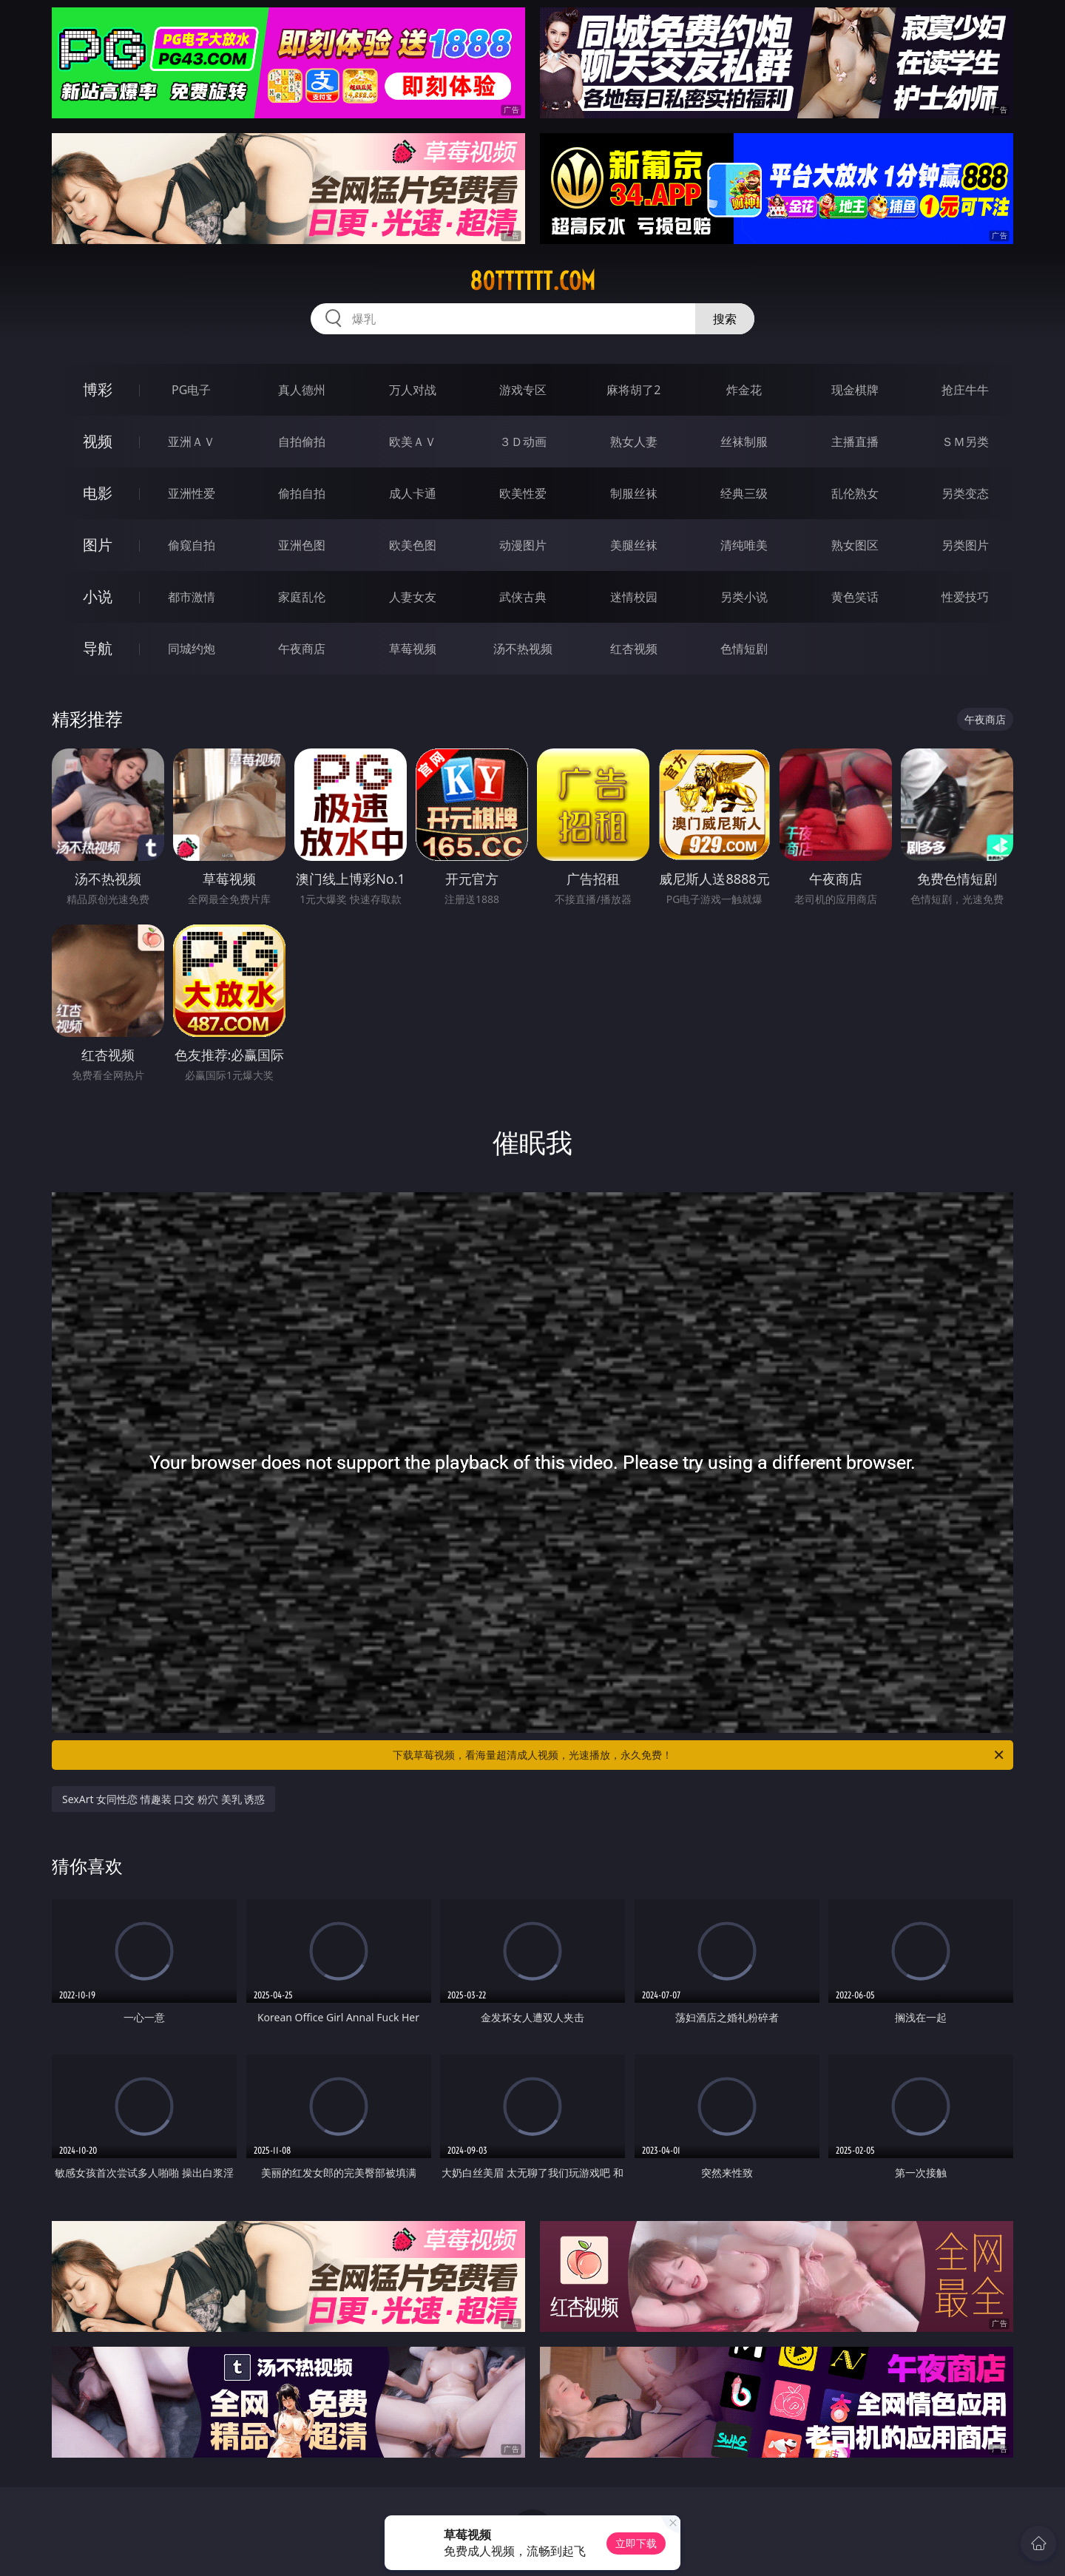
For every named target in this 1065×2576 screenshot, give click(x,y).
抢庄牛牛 (965, 390)
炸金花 (744, 390)
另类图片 (965, 545)
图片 (97, 545)
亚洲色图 (301, 545)
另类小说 (744, 597)
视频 (97, 441)
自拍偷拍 (301, 441)
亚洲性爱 (191, 493)
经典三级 (744, 493)
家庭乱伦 (301, 597)
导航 (97, 648)
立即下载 (636, 2543)
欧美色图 (412, 545)
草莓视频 (412, 648)
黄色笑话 (855, 597)
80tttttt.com (532, 281)
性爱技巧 (965, 597)
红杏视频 (633, 648)
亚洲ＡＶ (191, 441)
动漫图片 (523, 545)
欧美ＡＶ (412, 441)
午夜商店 (301, 648)
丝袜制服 (744, 441)
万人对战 (412, 390)
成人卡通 (412, 493)
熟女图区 (855, 545)
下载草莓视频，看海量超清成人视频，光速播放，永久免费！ (699, 1755)
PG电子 (191, 390)
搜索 (725, 319)
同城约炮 (191, 648)
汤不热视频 (522, 648)
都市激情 (191, 597)
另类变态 (965, 493)
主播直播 (855, 441)
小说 (97, 596)
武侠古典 (523, 597)
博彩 (97, 389)
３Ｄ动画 (523, 441)
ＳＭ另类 (965, 441)
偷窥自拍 (191, 545)
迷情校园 (633, 597)
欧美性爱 (523, 493)
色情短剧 (744, 648)
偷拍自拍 (301, 493)
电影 (97, 493)
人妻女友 (412, 597)
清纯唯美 (744, 545)
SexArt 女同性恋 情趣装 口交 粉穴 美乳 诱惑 (163, 1799)
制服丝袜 (633, 493)
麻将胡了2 (633, 390)
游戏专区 (523, 390)
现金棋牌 (855, 390)
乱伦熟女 (855, 493)
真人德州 (301, 390)
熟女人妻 (633, 441)
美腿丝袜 (633, 545)
